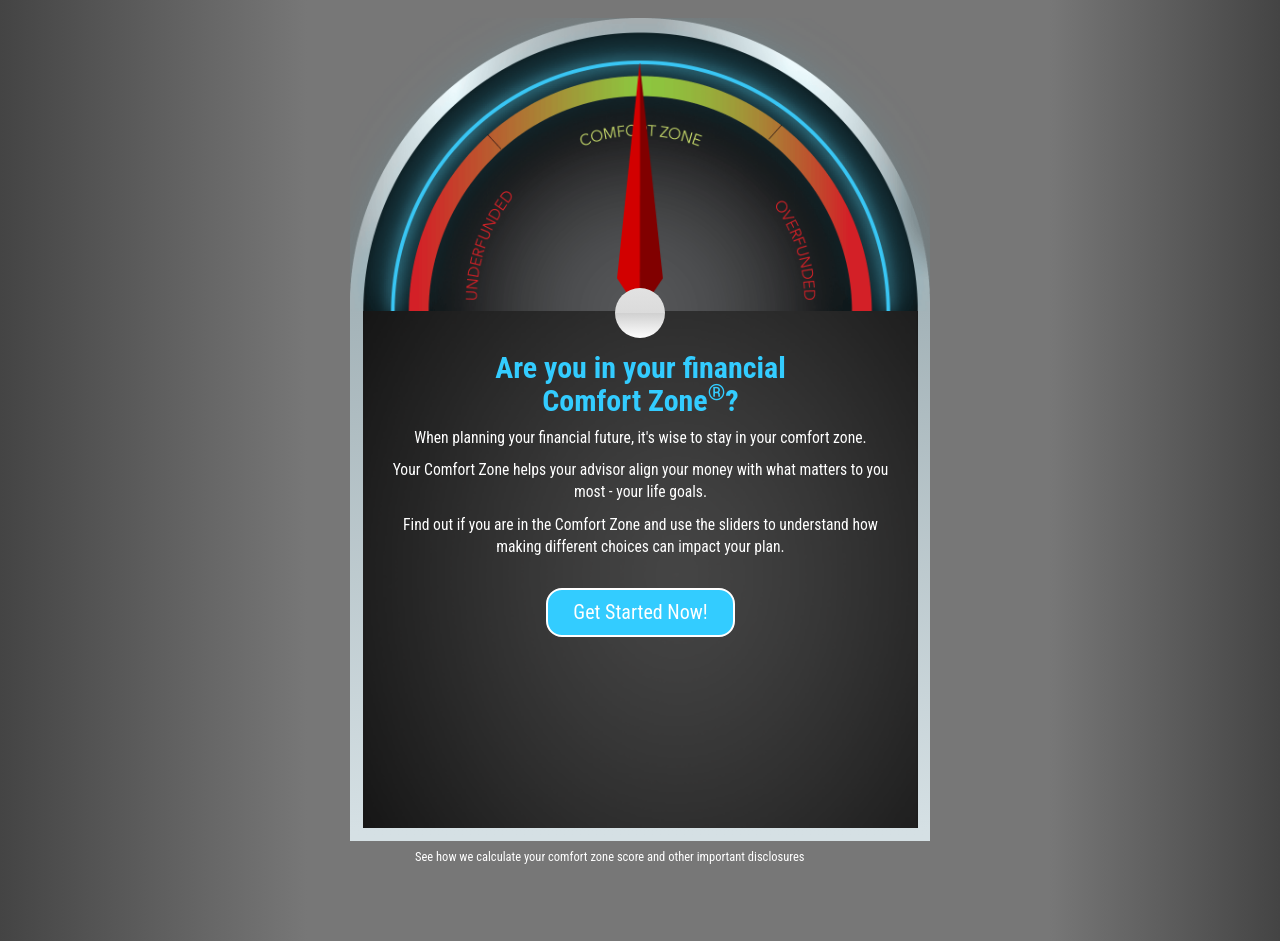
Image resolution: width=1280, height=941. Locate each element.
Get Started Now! (640, 612)
